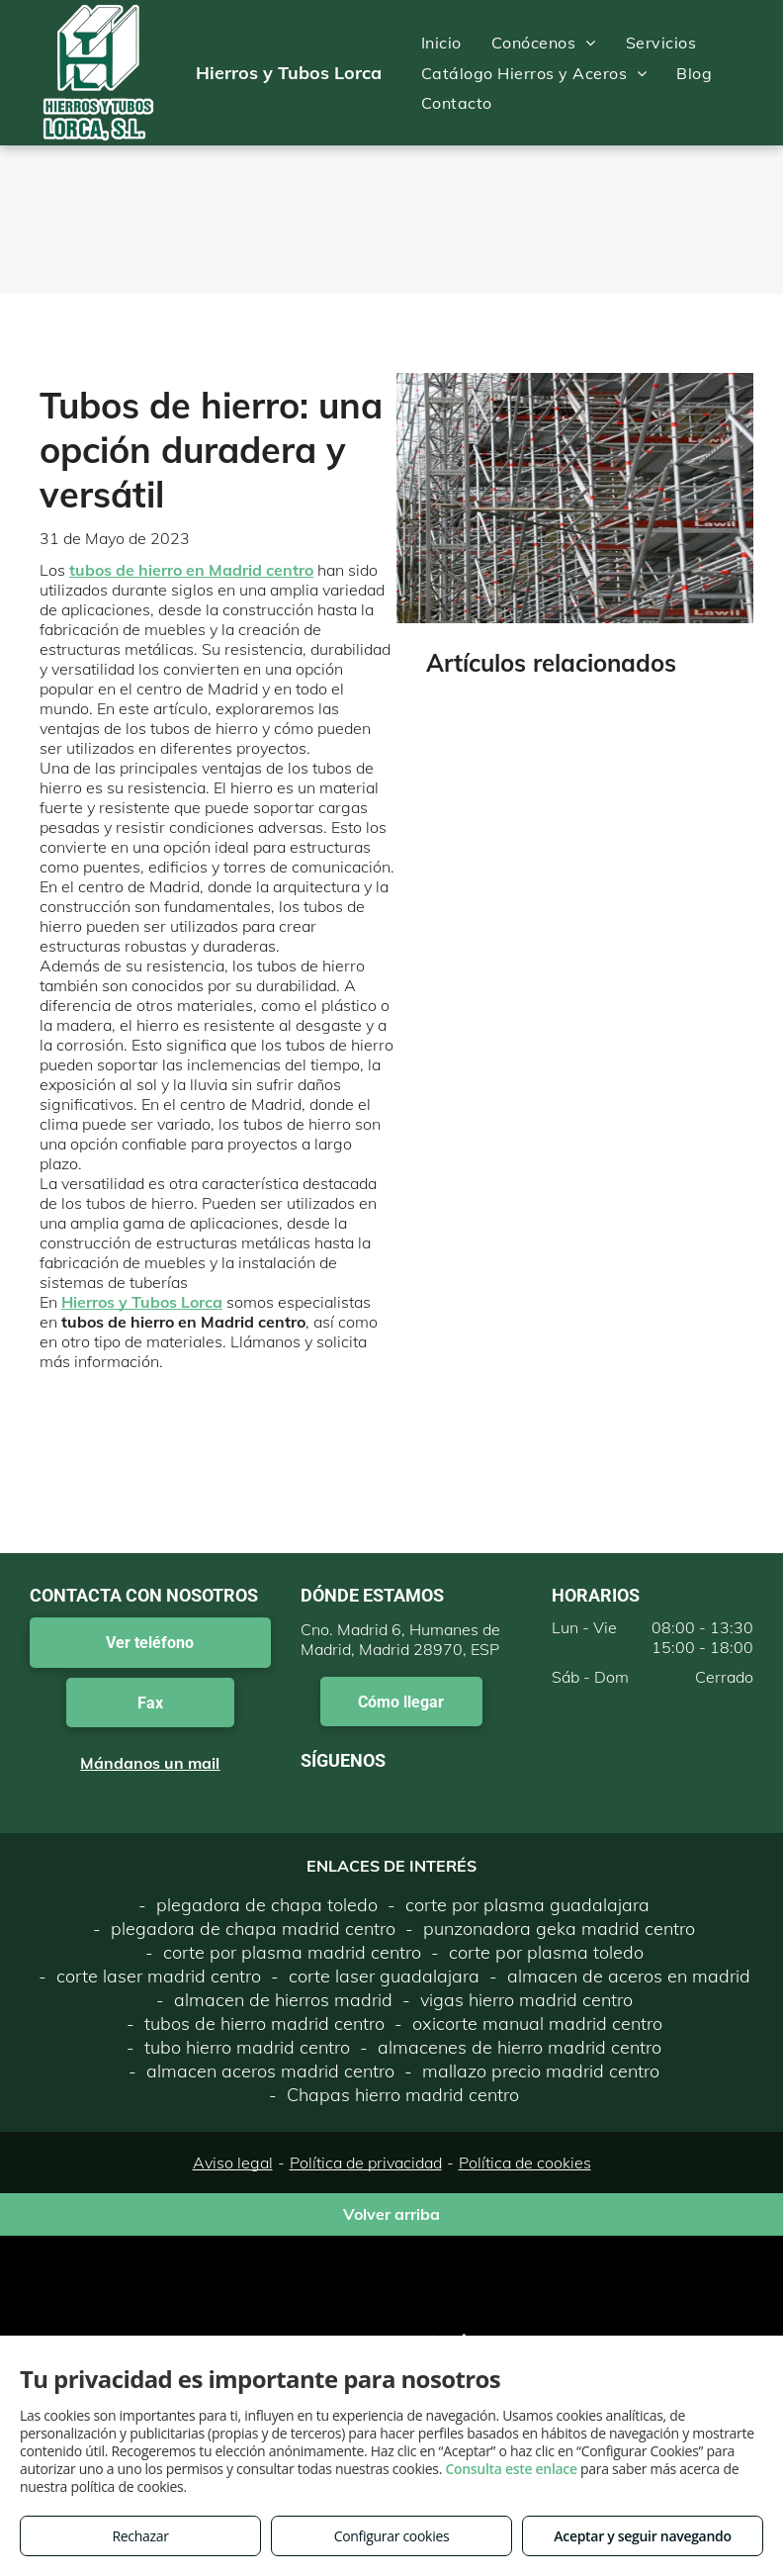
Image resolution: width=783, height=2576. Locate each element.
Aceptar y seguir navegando (642, 2536)
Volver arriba (391, 2214)
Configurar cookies (392, 2536)
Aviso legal (233, 2162)
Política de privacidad (366, 2162)
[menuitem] (441, 42)
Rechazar (140, 2536)
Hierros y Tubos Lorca (141, 1302)
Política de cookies (525, 2162)
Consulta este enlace (510, 2468)
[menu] (739, 73)
